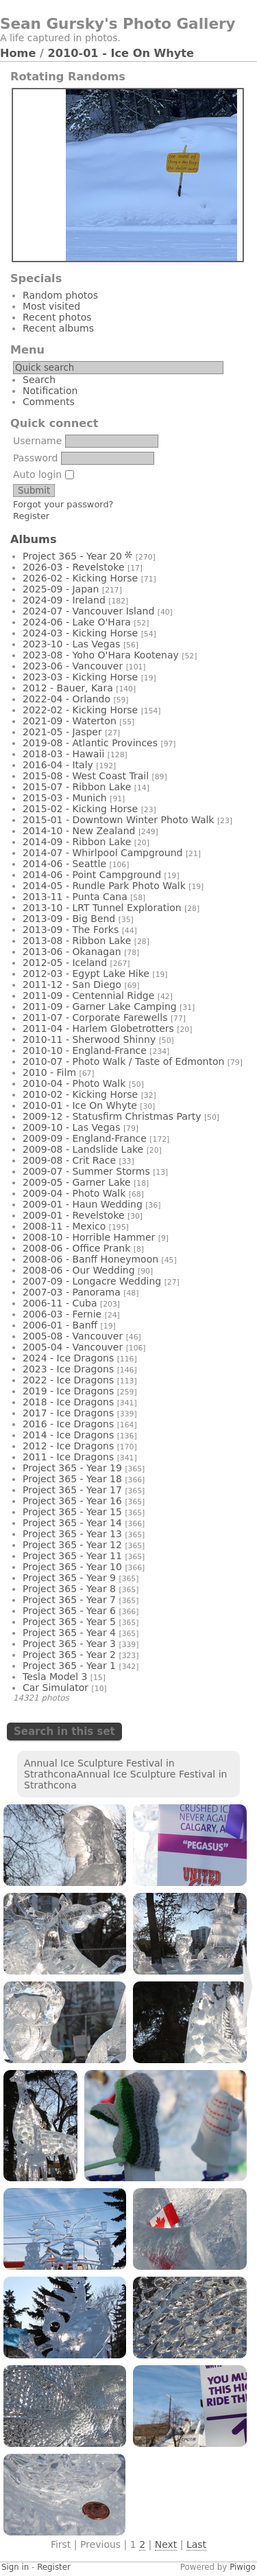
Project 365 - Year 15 (72, 1511)
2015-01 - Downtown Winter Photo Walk (118, 819)
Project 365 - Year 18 (72, 1478)
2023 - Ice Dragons (68, 1369)
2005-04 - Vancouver (73, 1347)
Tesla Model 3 (55, 1676)
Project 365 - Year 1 (69, 1665)
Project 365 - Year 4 (69, 1632)
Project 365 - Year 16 (72, 1500)
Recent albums (58, 328)
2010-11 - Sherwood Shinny (89, 1039)
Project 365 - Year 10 (72, 1566)
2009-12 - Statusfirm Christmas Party (112, 1116)
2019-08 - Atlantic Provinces (90, 742)
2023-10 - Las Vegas (71, 644)
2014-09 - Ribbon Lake (77, 841)
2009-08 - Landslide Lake (83, 1149)
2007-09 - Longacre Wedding (92, 1281)
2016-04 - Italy (58, 764)
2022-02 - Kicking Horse (80, 709)
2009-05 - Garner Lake (77, 1182)
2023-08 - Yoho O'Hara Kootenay (101, 654)
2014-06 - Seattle (64, 863)
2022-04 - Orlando (66, 698)
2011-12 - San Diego (72, 984)
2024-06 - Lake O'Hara (77, 622)
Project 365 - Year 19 (72, 1467)
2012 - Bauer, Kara (68, 687)
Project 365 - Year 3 (69, 1643)
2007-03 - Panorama (72, 1292)
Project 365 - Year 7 (69, 1599)
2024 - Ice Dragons (68, 1358)
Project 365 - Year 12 (72, 1544)
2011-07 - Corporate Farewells (95, 1017)
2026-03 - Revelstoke (74, 567)
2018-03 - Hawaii (63, 753)
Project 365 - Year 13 (72, 1533)
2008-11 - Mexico (64, 1226)
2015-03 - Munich (65, 797)
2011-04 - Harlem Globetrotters (98, 1028)
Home (18, 53)
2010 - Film (49, 1072)
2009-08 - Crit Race (69, 1160)
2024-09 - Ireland (64, 600)
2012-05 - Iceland (65, 962)
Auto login (43, 474)
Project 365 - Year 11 (72, 1555)
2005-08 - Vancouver (73, 1336)
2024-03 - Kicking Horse (80, 633)
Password (35, 457)
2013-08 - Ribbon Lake (77, 940)
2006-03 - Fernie (62, 1314)
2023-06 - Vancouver (73, 665)
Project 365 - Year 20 (72, 556)
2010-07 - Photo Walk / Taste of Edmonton (123, 1061)
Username (37, 440)
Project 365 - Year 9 (69, 1577)
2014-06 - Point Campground (92, 874)
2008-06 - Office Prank (76, 1248)
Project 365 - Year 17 (72, 1489)
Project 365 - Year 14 (72, 1522)
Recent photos (57, 317)
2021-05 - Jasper (62, 731)
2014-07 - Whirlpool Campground (102, 852)
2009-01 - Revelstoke (74, 1215)
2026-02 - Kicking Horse (80, 578)
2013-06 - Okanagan (72, 951)
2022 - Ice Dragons (68, 1380)
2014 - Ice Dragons (68, 1434)
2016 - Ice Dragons (68, 1423)
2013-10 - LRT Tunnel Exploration (102, 907)
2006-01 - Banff (60, 1325)
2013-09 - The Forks (71, 929)
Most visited (51, 306)
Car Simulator (55, 1687)
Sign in (15, 2567)
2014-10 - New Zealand (79, 830)
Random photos (60, 295)
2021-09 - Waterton (70, 720)
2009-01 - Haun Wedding (83, 1204)
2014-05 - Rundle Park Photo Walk (104, 885)
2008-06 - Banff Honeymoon (90, 1259)
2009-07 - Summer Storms (86, 1171)
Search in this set (64, 1731)
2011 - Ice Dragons (68, 1456)
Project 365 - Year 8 (69, 1588)
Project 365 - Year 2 (69, 1654)
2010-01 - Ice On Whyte (121, 53)
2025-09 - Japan (61, 589)
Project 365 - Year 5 (69, 1621)
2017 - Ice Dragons (68, 1412)
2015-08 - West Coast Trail (86, 775)
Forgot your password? (63, 504)
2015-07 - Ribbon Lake (77, 786)
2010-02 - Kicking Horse (80, 1094)
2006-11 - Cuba (60, 1303)
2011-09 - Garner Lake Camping (100, 1006)
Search (39, 379)
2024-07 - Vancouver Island (88, 611)
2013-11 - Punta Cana (75, 896)
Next (166, 2544)
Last (196, 2544)
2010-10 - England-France (85, 1050)
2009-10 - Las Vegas (71, 1127)
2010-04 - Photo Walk (74, 1083)
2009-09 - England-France (85, 1138)
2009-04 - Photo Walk (74, 1193)
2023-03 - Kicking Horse (80, 676)
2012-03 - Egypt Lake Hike (86, 973)
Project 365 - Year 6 (69, 1610)
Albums (33, 539)
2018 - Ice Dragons (68, 1401)
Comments (49, 401)
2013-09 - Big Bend (69, 918)
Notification (50, 390)
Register (31, 516)
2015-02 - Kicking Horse (80, 808)
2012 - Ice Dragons (68, 1445)
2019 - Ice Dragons (68, 1390)
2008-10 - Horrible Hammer (89, 1237)
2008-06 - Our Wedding (79, 1270)
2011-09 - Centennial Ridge (88, 995)
